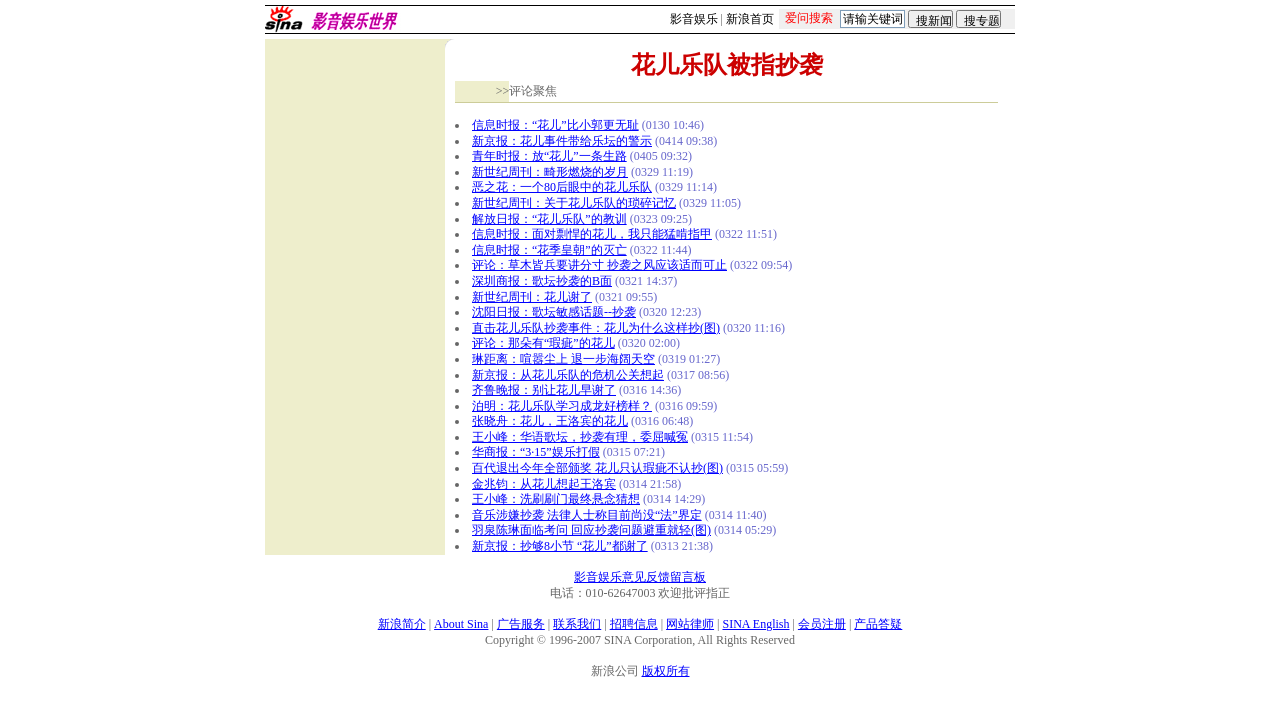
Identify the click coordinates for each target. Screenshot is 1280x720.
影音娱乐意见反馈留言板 (640, 577)
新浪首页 (750, 19)
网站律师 (690, 624)
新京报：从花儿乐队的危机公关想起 (568, 375)
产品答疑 (878, 624)
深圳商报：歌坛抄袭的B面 (542, 281)
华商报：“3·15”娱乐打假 (536, 452)
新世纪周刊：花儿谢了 (532, 297)
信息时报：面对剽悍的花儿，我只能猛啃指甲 (592, 234)
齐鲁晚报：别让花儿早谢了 (544, 390)
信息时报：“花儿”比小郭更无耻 (555, 125)
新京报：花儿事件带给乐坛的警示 (562, 141)
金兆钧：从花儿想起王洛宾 (544, 484)
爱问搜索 (809, 18)
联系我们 (577, 624)
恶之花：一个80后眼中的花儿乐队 (562, 187)
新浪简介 (402, 624)
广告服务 (521, 624)
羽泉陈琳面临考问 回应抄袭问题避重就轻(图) (591, 530)
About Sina (461, 624)
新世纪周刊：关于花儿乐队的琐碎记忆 (574, 203)
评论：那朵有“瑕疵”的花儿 (543, 343)
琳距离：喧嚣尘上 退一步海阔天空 (563, 359)
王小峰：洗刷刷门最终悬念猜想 (556, 499)
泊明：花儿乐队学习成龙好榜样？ (562, 406)
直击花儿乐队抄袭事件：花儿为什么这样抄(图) (596, 328)
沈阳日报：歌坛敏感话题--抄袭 (554, 312)
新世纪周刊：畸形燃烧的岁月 (550, 172)
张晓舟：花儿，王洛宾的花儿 (550, 421)
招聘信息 (634, 624)
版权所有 (666, 671)
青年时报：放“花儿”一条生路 (549, 156)
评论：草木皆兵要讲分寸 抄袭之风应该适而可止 (599, 265)
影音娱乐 (694, 19)
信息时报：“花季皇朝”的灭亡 (549, 250)
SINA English (755, 624)
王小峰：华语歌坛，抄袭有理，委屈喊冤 (580, 437)
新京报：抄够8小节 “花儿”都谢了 (560, 546)
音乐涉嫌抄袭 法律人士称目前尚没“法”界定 (587, 515)
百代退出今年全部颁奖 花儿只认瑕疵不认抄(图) (597, 468)
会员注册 (822, 624)
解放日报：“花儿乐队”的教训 (549, 219)
